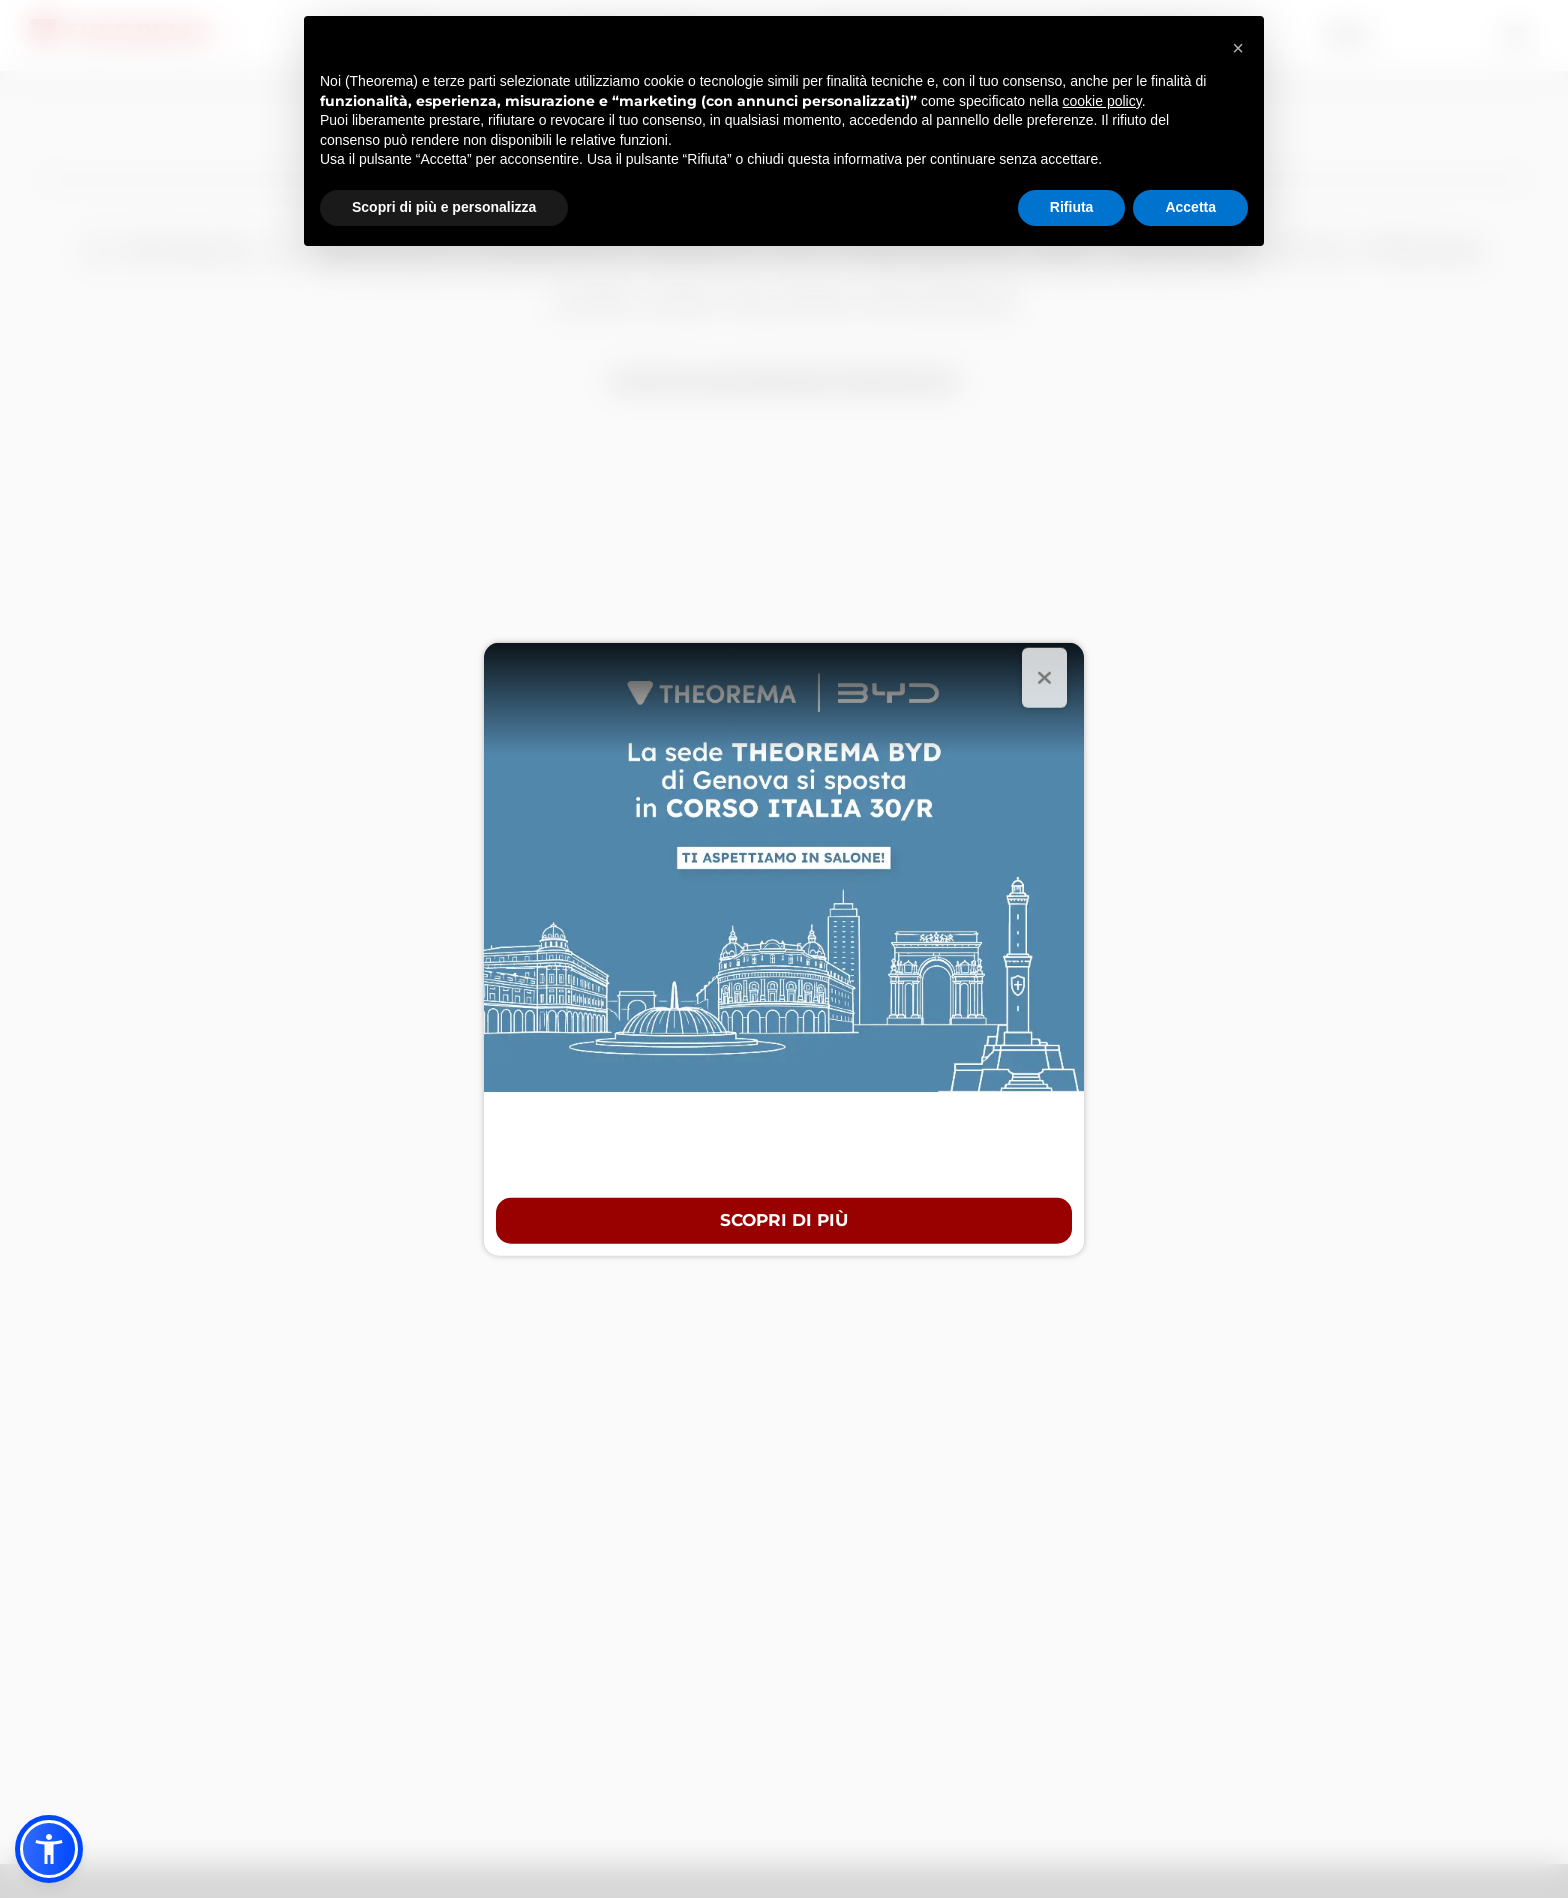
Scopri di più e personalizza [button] (444, 207)
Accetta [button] (1190, 207)
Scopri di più (784, 1220)
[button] (49, 1849)
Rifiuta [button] (1072, 207)
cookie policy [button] (1102, 101)
